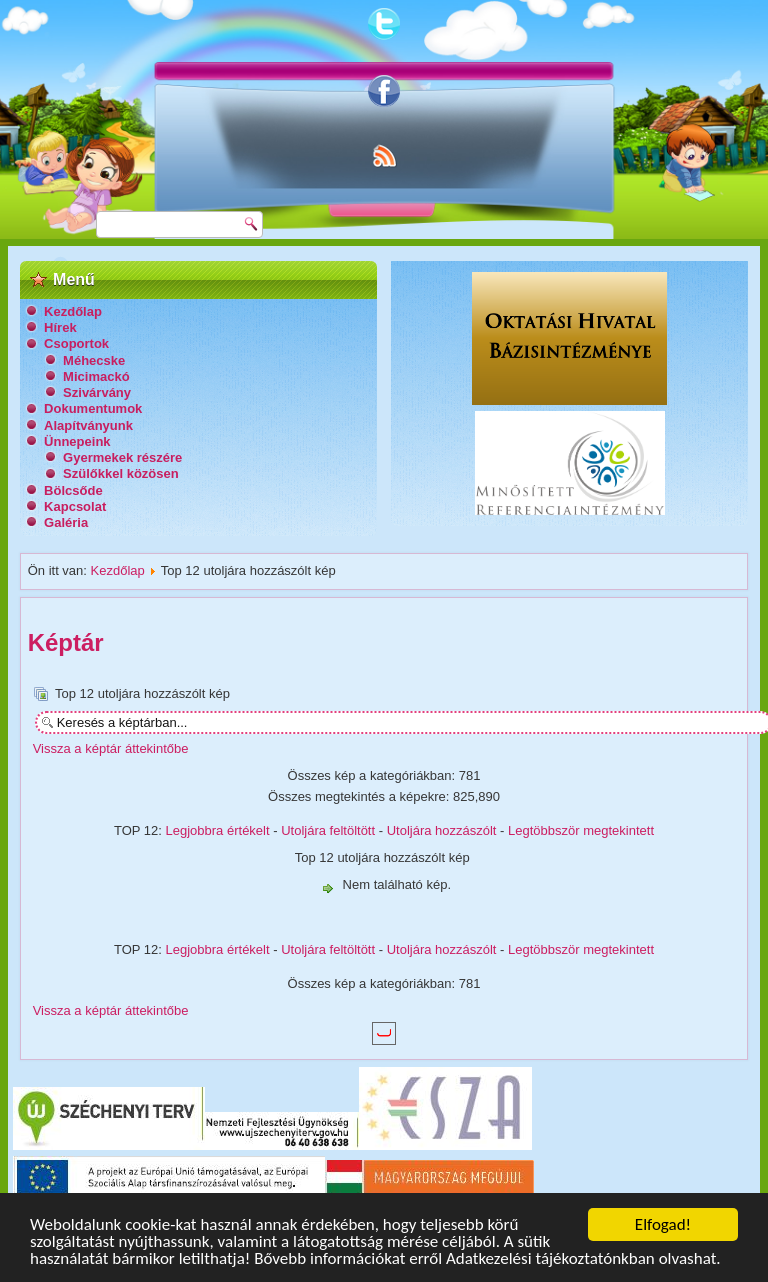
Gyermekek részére (122, 457)
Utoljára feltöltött (328, 830)
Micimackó (96, 376)
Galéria (66, 522)
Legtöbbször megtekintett (581, 830)
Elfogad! (663, 1224)
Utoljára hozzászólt (442, 830)
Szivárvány (97, 392)
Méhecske (94, 360)
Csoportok (76, 343)
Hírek (60, 327)
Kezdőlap (73, 311)
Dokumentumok (93, 408)
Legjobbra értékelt (218, 830)
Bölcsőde (73, 490)
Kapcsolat (75, 506)
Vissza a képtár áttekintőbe (111, 748)
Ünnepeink (77, 441)
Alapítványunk (88, 425)
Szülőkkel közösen (121, 473)
